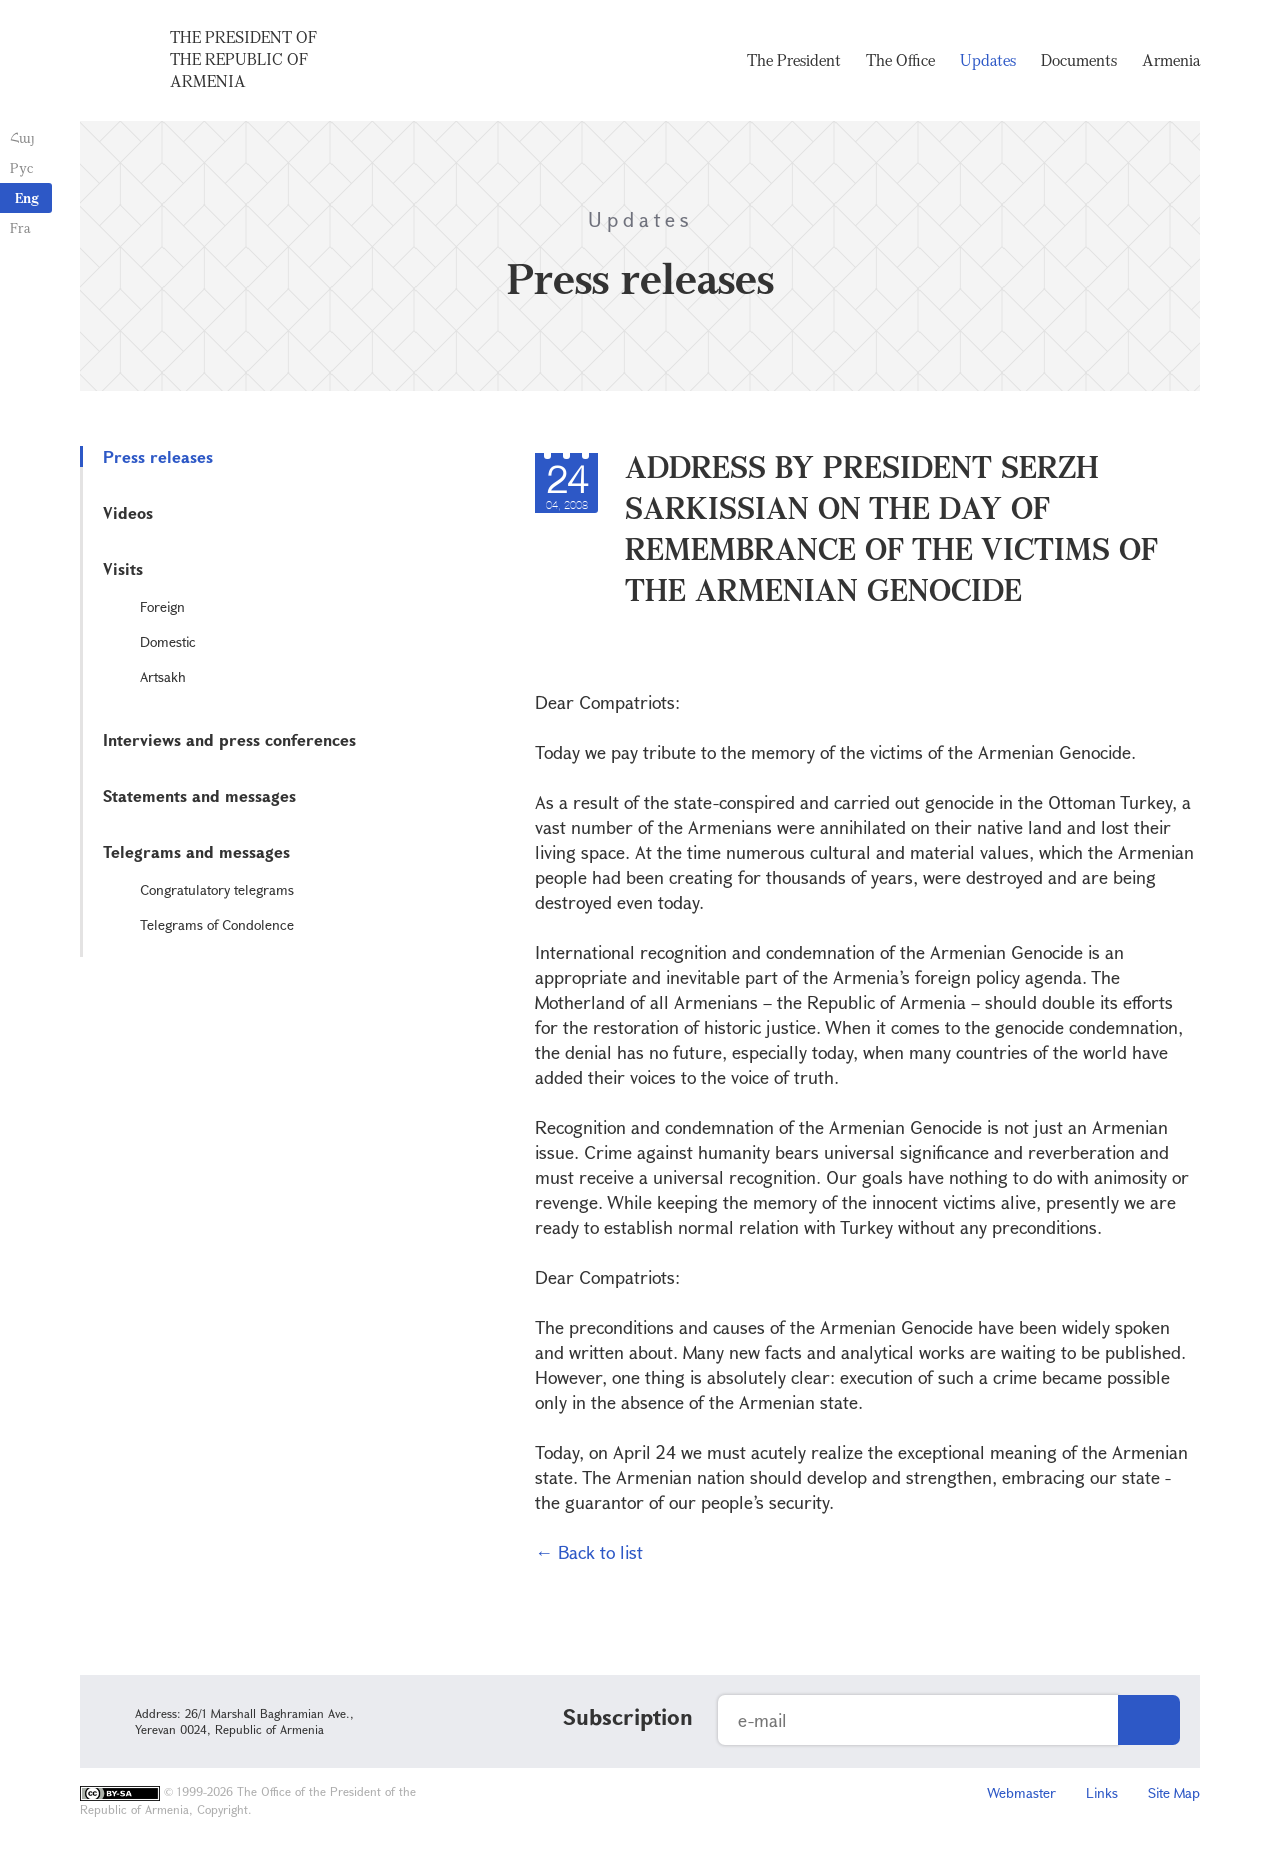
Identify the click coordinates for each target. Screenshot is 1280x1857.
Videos (128, 512)
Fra (20, 227)
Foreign (162, 606)
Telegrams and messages (196, 851)
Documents (1079, 60)
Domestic (168, 641)
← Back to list (589, 1552)
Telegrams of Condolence (217, 924)
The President (794, 60)
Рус (21, 167)
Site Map (1174, 1792)
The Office (900, 60)
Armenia (1171, 60)
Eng (27, 197)
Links (1102, 1792)
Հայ (22, 137)
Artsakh (163, 676)
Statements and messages (199, 795)
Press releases (158, 456)
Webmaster (1021, 1792)
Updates (988, 60)
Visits (123, 568)
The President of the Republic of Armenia (243, 59)
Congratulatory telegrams (217, 889)
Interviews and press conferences (229, 739)
